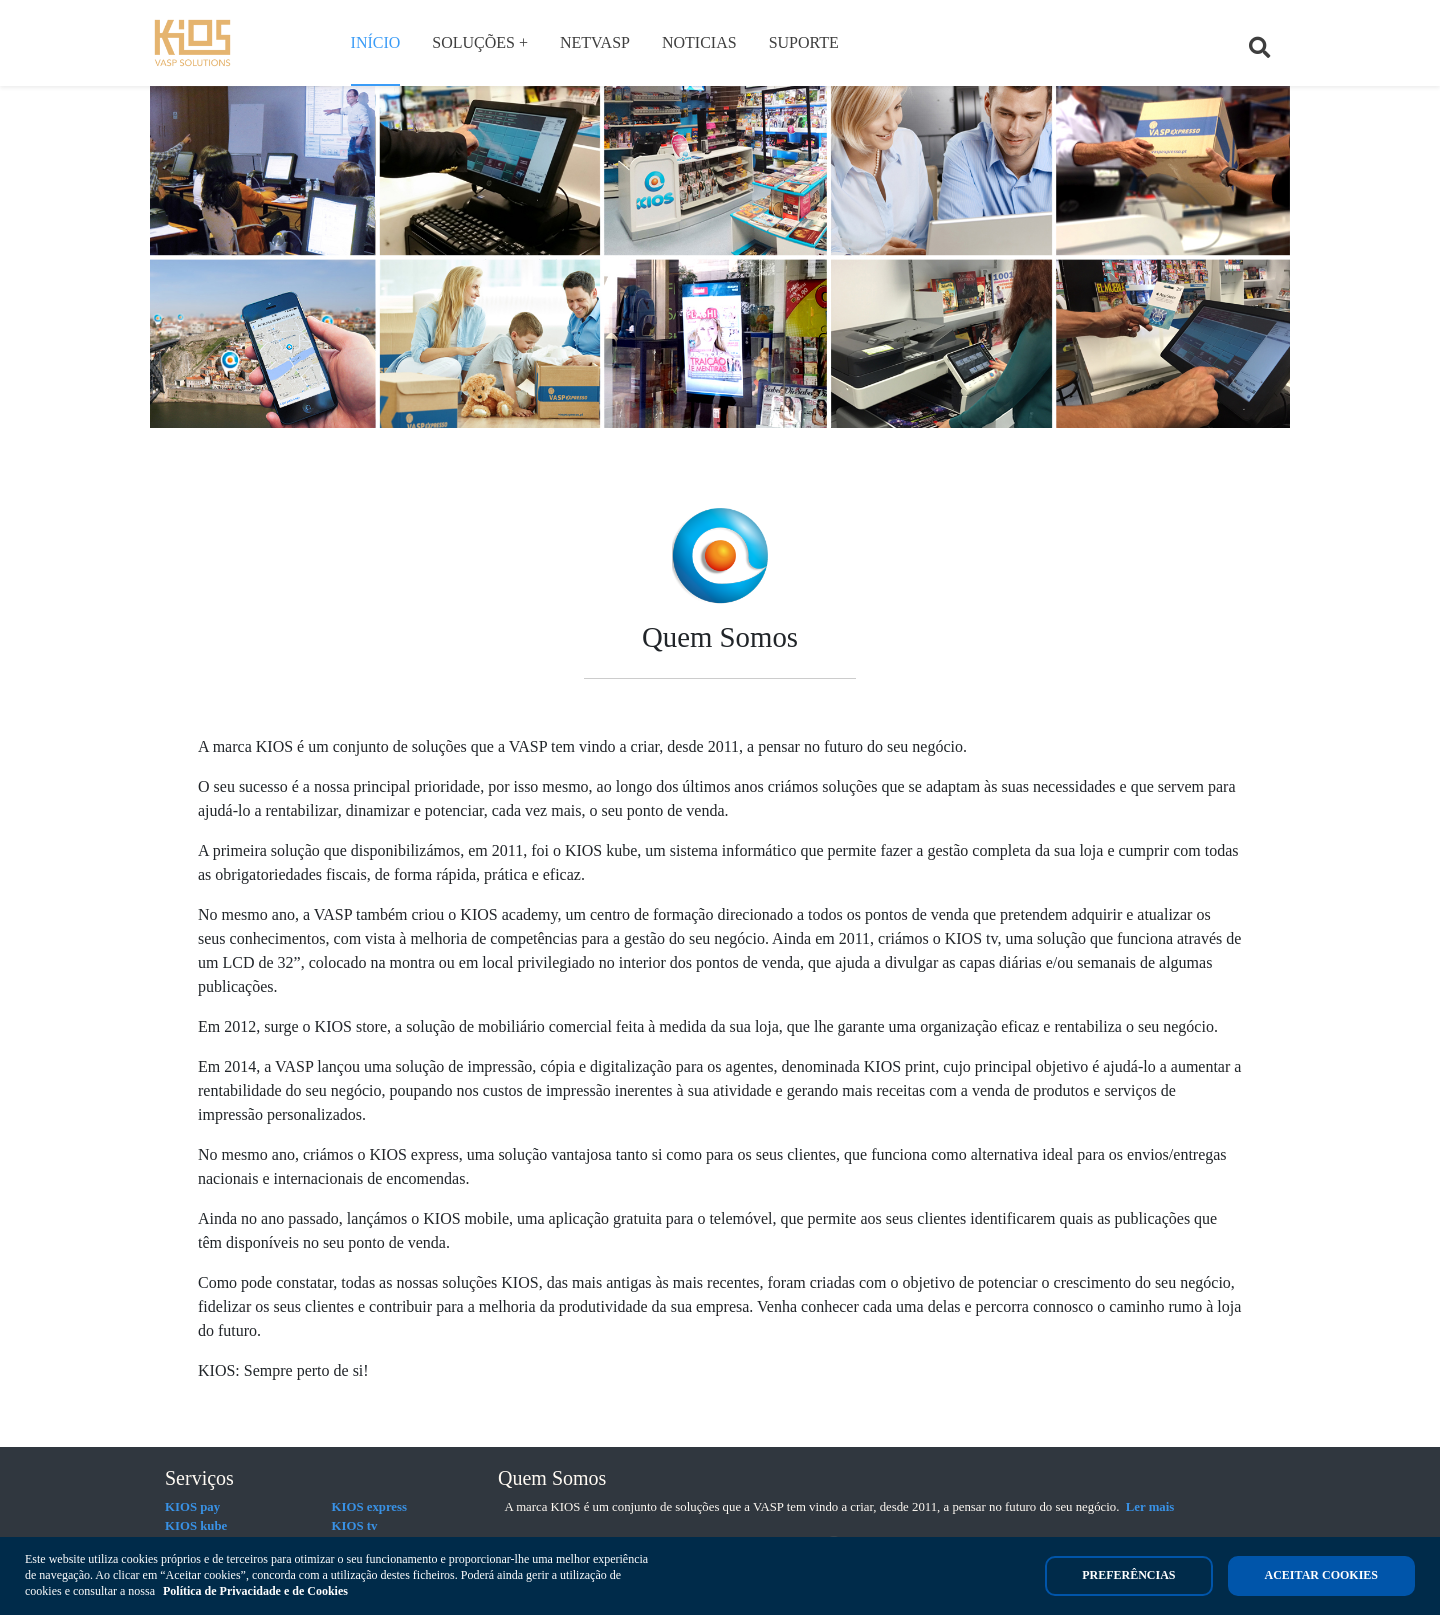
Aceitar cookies (1321, 1575)
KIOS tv (355, 1526)
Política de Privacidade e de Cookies (255, 1591)
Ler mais (1150, 1507)
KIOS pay (192, 1507)
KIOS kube (196, 1526)
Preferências (1128, 1575)
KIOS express (370, 1507)
